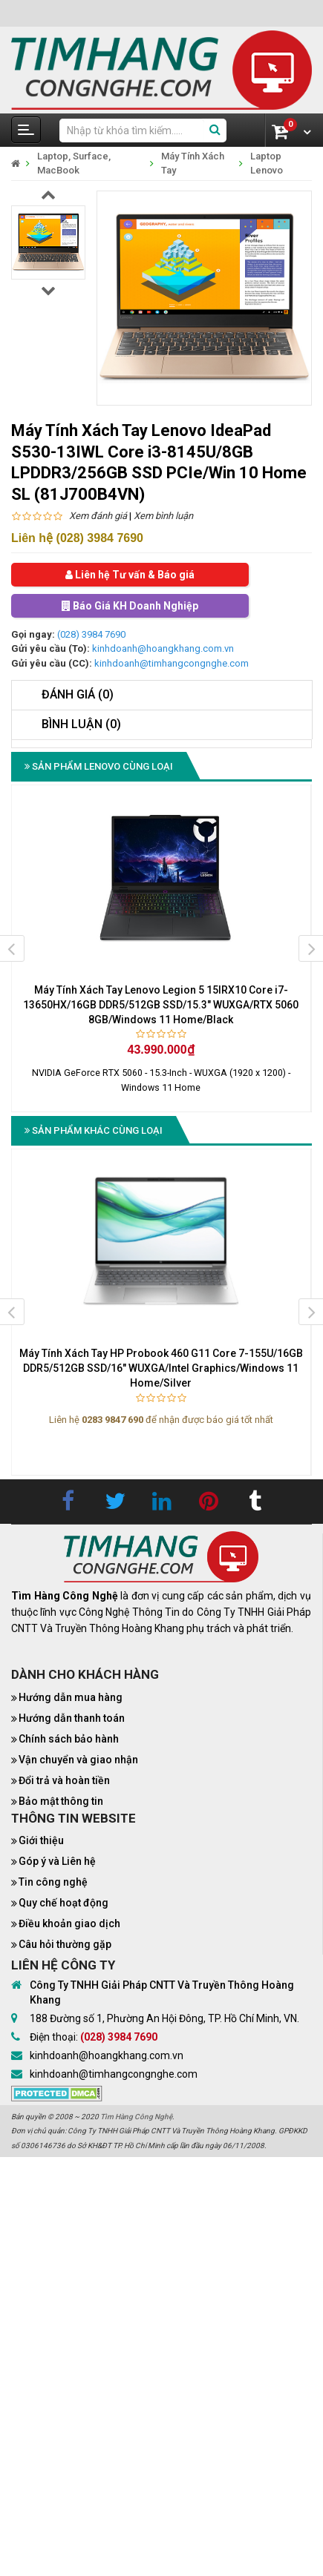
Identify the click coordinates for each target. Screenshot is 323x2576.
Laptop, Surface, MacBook (74, 163)
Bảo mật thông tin (61, 1801)
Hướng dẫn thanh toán (72, 1718)
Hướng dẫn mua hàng (71, 1697)
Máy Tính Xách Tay (192, 163)
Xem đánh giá (98, 515)
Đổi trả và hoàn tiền (64, 1780)
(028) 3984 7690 (91, 634)
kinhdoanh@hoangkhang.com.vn (163, 648)
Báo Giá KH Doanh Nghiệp (130, 606)
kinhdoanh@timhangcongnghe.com (171, 663)
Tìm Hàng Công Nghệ (136, 2117)
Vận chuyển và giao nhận (78, 1760)
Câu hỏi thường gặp (65, 1944)
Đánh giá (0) (78, 694)
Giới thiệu (41, 1840)
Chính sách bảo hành (69, 1739)
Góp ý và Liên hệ (57, 1861)
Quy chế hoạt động (63, 1903)
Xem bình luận (163, 515)
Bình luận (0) (81, 724)
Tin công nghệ (53, 1882)
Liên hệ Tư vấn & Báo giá (130, 575)
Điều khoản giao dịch (69, 1923)
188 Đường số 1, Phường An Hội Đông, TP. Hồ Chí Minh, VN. (164, 2018)
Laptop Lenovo (266, 163)
